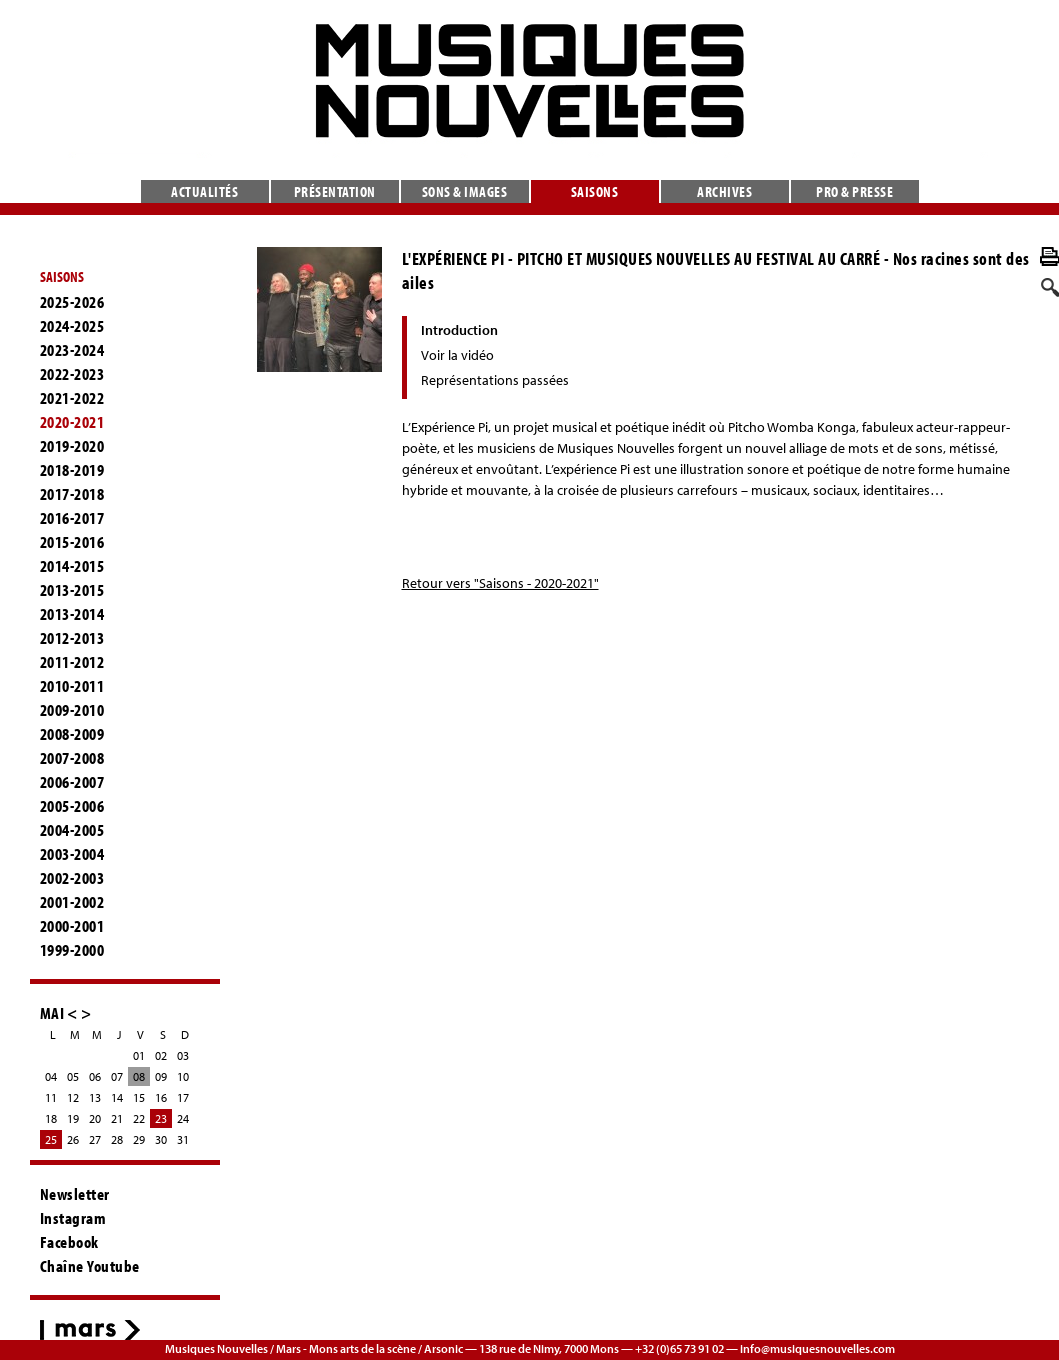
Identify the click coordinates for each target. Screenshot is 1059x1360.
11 (51, 1097)
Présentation (335, 191)
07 (117, 1076)
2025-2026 (72, 302)
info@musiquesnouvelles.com (817, 1348)
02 (161, 1055)
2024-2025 (72, 326)
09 (161, 1076)
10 (183, 1076)
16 (161, 1097)
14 (117, 1097)
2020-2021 (72, 422)
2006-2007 (72, 782)
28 (117, 1139)
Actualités (204, 191)
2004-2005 (72, 830)
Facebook (69, 1242)
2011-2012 (72, 662)
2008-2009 (72, 734)
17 (183, 1097)
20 (95, 1118)
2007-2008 (72, 758)
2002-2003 (72, 878)
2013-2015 (72, 590)
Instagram (73, 1218)
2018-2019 (72, 470)
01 (139, 1055)
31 (183, 1139)
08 (139, 1076)
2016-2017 (72, 518)
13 (95, 1097)
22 (139, 1118)
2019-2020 (72, 446)
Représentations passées (495, 380)
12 (73, 1097)
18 (51, 1118)
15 (139, 1097)
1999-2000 (72, 950)
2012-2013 (72, 638)
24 (183, 1118)
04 (51, 1076)
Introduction (459, 330)
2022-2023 (72, 374)
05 (73, 1076)
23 (161, 1118)
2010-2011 (72, 686)
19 (73, 1118)
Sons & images (465, 191)
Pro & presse (854, 191)
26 (73, 1139)
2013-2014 (72, 614)
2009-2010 (72, 710)
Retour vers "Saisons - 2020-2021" (500, 583)
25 (51, 1139)
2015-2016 (72, 542)
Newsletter (75, 1194)
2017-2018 (72, 494)
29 (139, 1139)
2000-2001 (72, 926)
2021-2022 (72, 398)
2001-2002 (72, 902)
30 (161, 1139)
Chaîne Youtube (90, 1266)
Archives (724, 191)
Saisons (595, 191)
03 (183, 1055)
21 (117, 1118)
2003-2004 (72, 854)
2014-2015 (72, 566)
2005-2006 (72, 806)
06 (95, 1076)
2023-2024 (72, 350)
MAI (52, 1012)
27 (95, 1139)
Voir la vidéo (457, 355)
